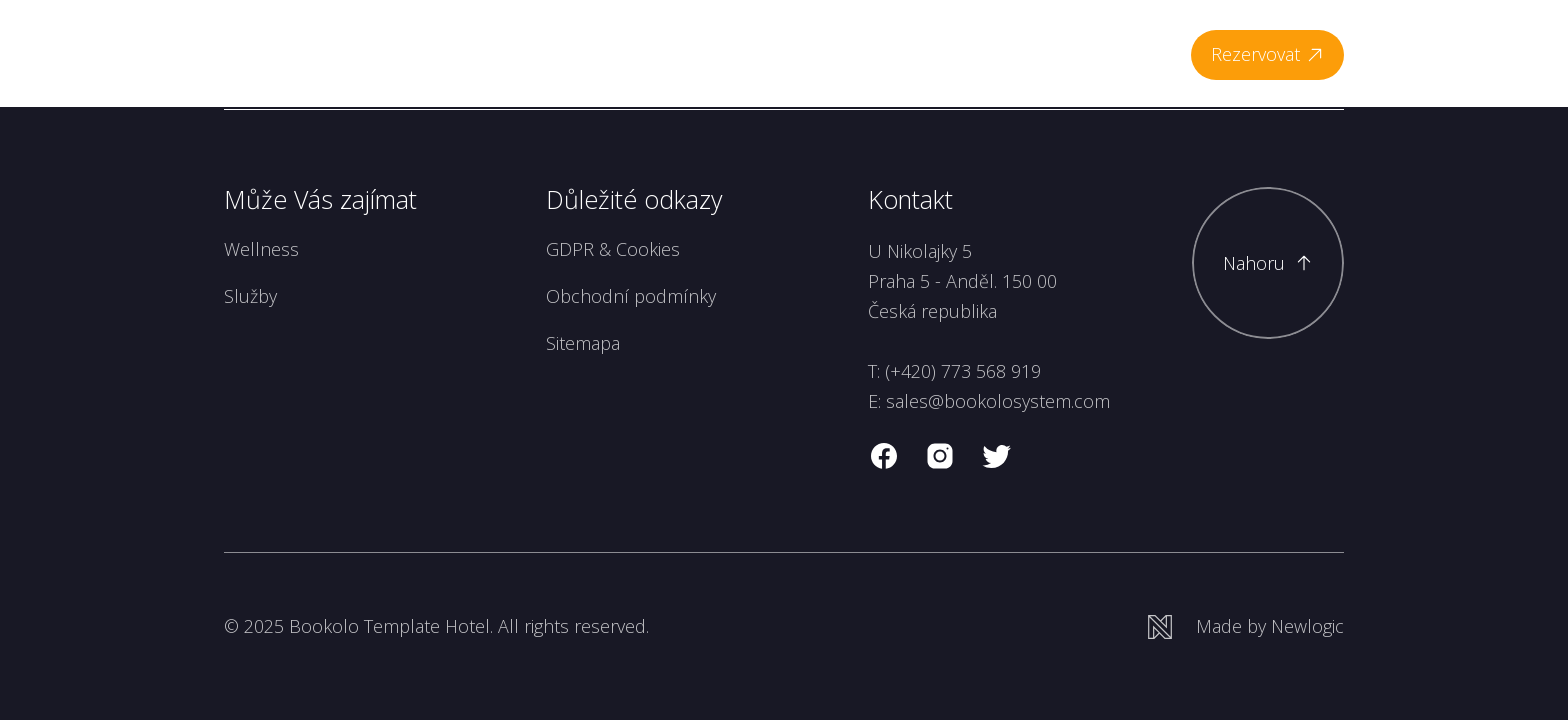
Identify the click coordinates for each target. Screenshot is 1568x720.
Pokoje (685, 54)
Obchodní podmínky (631, 296)
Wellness (770, 54)
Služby (250, 296)
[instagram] (940, 456)
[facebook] (884, 456)
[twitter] (996, 456)
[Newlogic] (1246, 626)
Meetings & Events (1001, 54)
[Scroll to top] (1268, 263)
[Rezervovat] (1267, 55)
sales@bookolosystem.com (998, 401)
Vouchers (867, 54)
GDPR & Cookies (613, 249)
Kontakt (1127, 54)
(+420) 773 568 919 (963, 371)
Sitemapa (583, 343)
